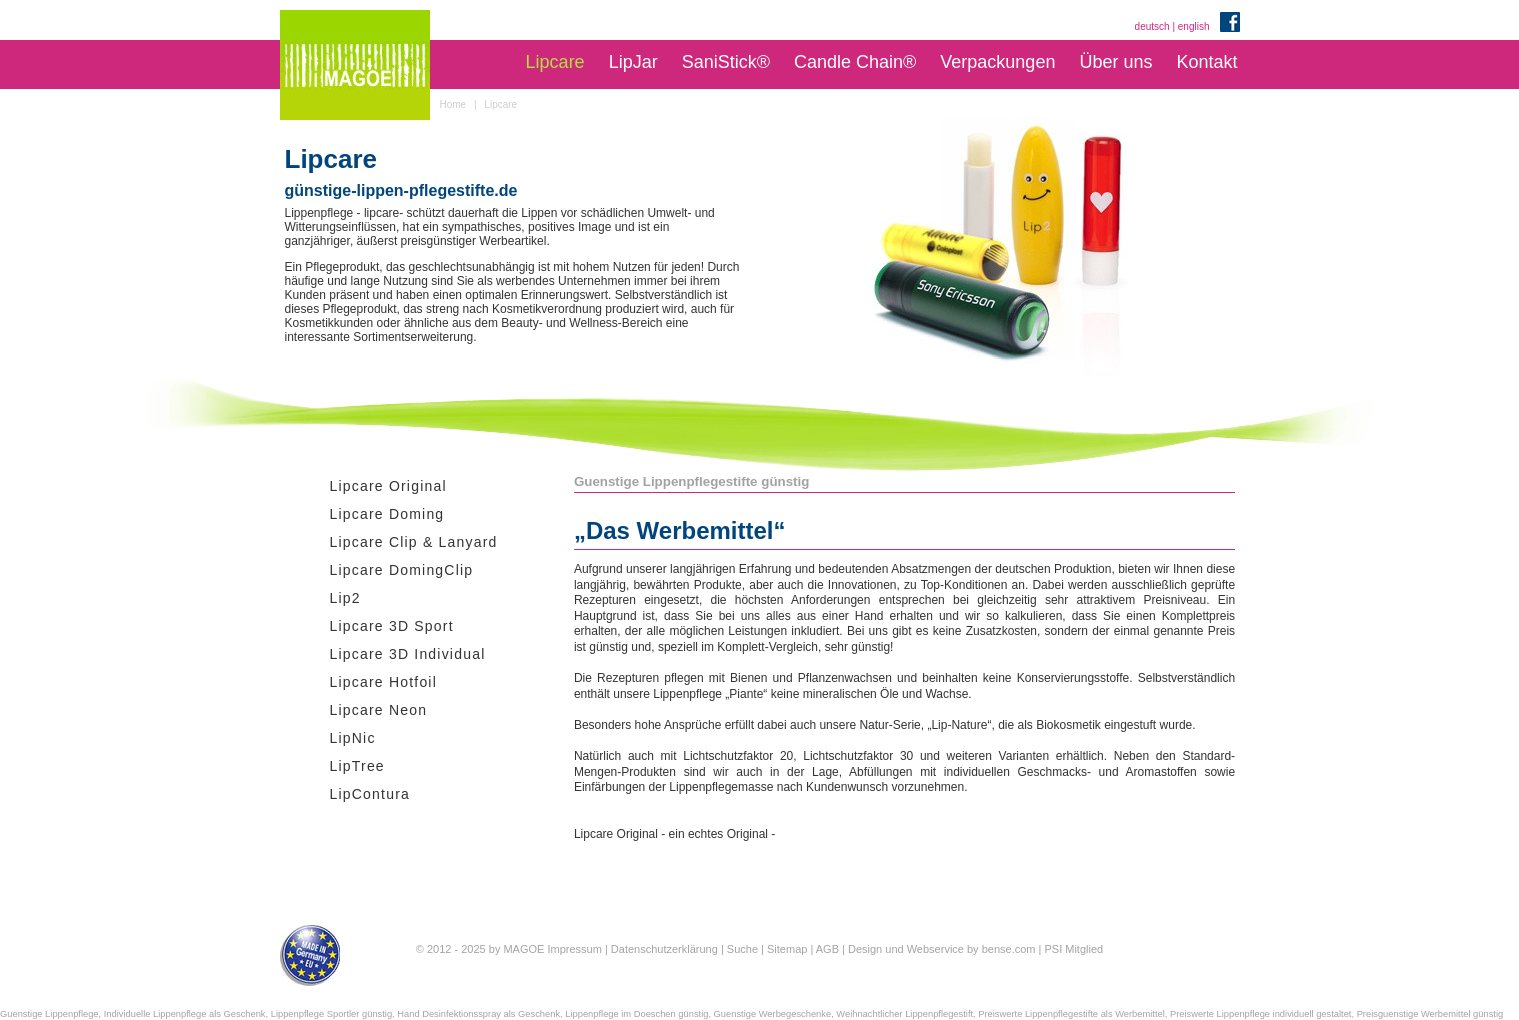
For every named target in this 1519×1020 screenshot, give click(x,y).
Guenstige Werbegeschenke (773, 1014)
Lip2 (345, 598)
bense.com (1009, 949)
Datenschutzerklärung (664, 949)
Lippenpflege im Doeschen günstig (636, 1014)
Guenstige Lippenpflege (49, 1014)
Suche (742, 949)
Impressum (574, 949)
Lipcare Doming (387, 514)
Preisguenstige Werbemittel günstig (1430, 1014)
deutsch (1152, 26)
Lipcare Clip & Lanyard (414, 542)
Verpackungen (997, 62)
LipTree (357, 766)
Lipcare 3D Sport (392, 626)
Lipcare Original (388, 486)
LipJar (633, 62)
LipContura (370, 794)
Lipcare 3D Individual (408, 654)
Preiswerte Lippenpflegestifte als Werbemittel (1071, 1014)
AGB (827, 949)
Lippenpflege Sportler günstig (331, 1014)
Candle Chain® (855, 62)
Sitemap (787, 949)
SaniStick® (726, 62)
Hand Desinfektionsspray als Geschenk (478, 1014)
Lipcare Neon (379, 710)
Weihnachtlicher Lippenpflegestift (904, 1014)
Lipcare (555, 62)
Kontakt (1206, 62)
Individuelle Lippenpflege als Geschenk (185, 1014)
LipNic (353, 738)
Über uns (1115, 62)
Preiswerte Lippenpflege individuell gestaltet (1261, 1014)
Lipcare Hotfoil (384, 682)
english (1194, 26)
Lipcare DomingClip (402, 570)
